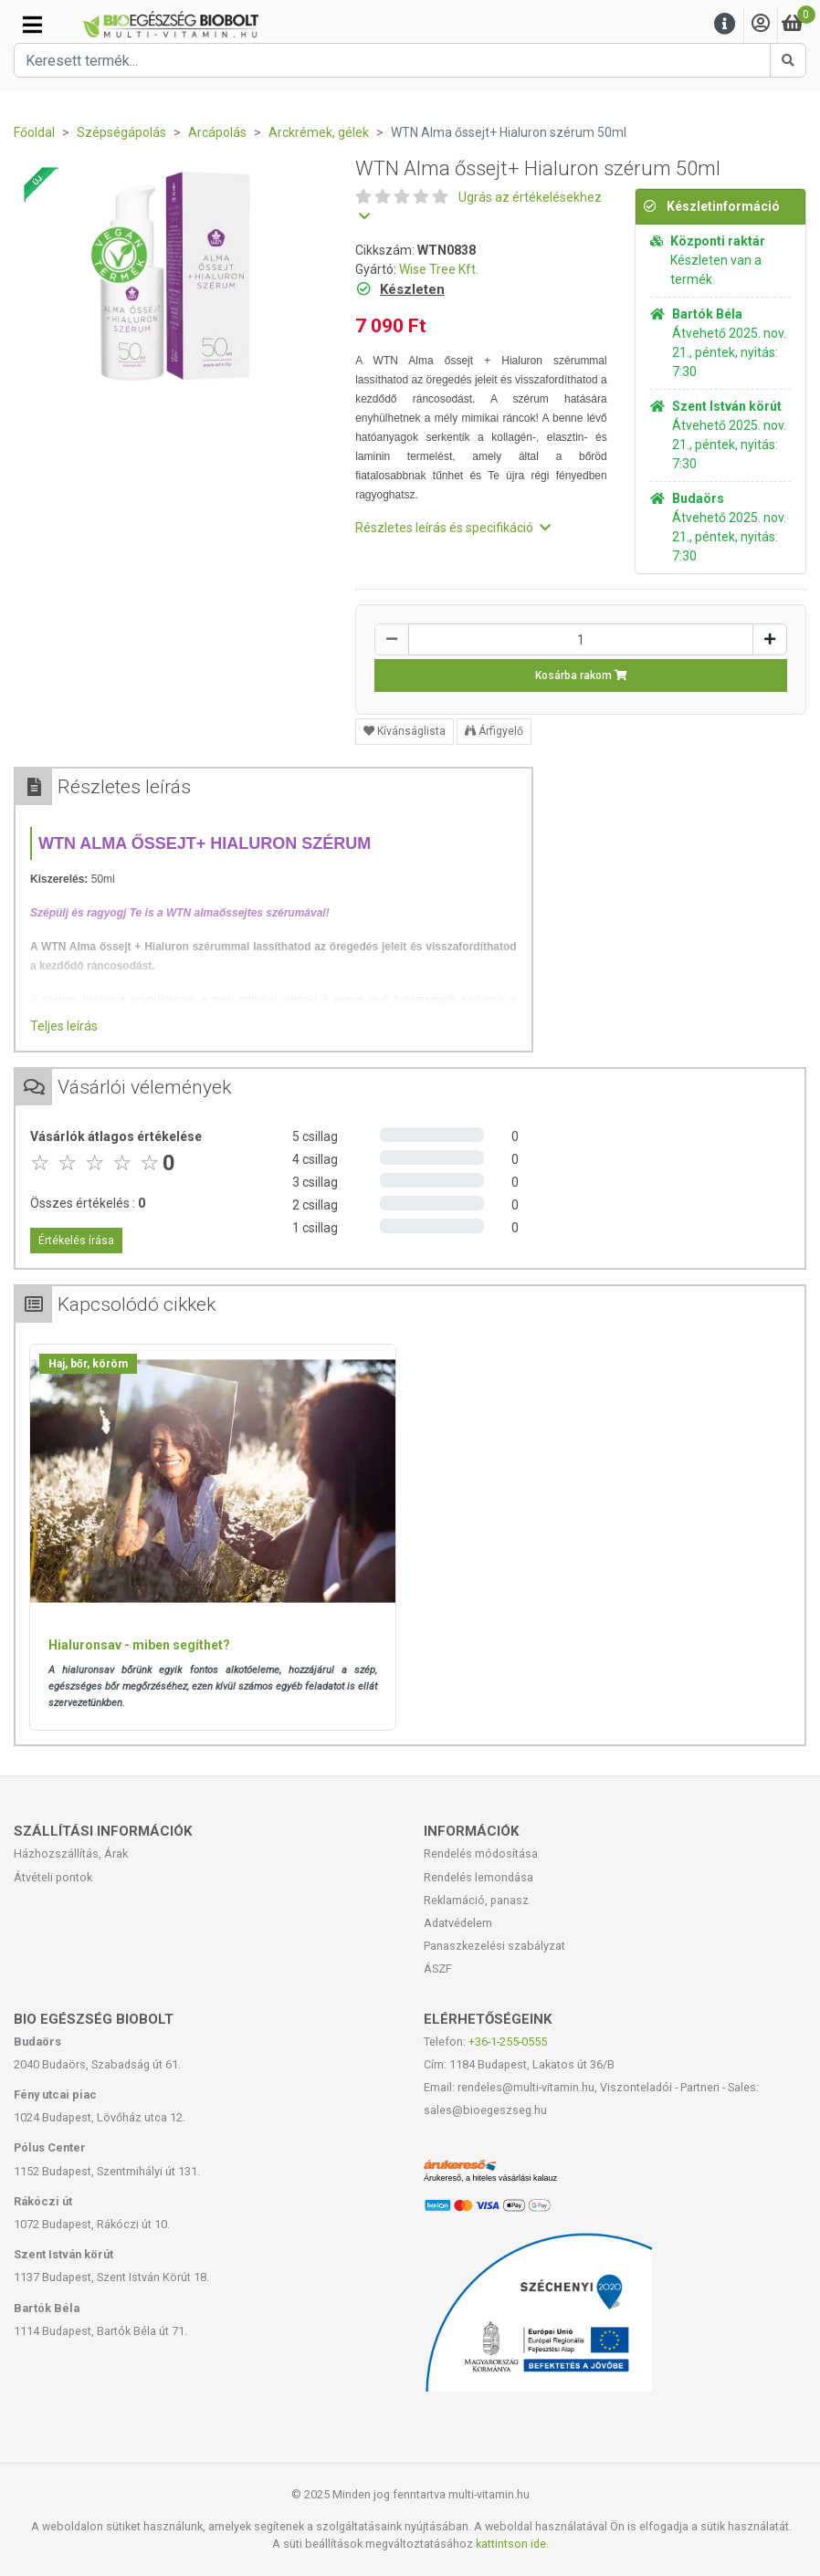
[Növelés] (769, 639)
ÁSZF (438, 1968)
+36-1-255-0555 (507, 2041)
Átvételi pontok (53, 1877)
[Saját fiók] (760, 24)
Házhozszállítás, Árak (71, 1853)
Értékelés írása (76, 1240)
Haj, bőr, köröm (88, 1363)
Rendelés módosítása (481, 1853)
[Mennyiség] (580, 639)
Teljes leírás (64, 1026)
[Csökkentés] (391, 639)
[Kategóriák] (32, 25)
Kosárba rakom (581, 675)
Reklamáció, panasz (476, 1900)
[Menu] (725, 24)
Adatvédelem (458, 1923)
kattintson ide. (512, 2543)
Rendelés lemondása (478, 1877)
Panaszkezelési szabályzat (494, 1946)
